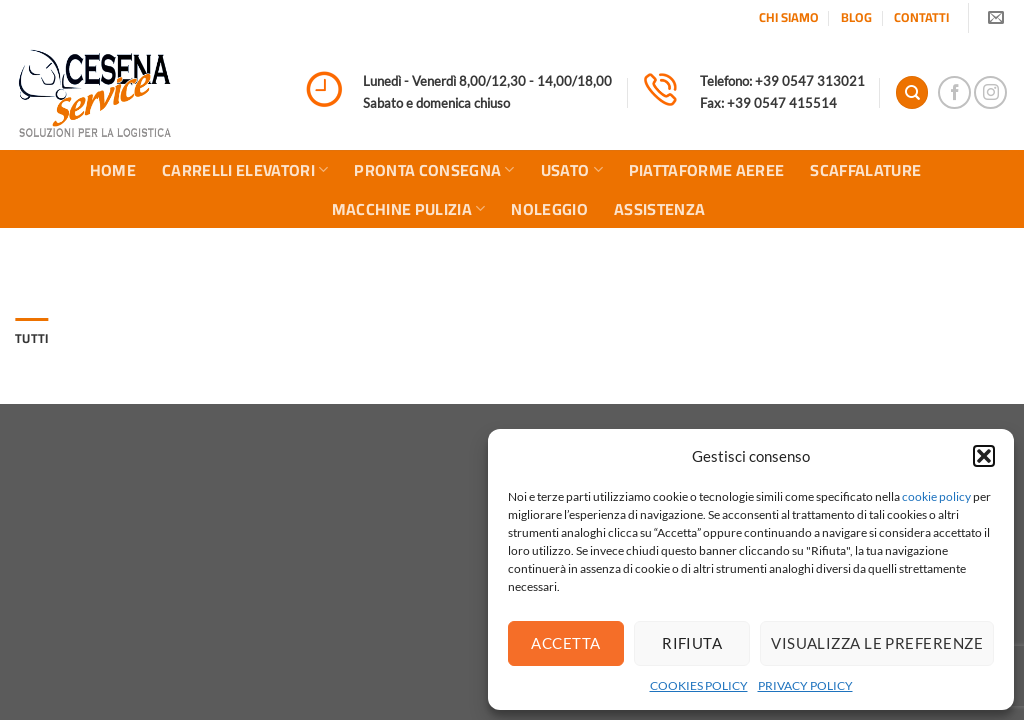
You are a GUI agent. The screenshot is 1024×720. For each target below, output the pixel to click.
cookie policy (936, 496)
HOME (113, 170)
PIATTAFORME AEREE (706, 170)
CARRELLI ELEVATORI (245, 170)
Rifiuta (692, 643)
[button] (984, 456)
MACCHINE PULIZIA (409, 209)
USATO (572, 170)
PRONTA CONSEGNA (434, 170)
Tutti (31, 338)
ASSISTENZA (659, 209)
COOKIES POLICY (699, 685)
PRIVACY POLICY (805, 685)
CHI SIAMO (789, 17)
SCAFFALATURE (865, 170)
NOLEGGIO (549, 209)
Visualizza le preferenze (877, 643)
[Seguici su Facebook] (954, 92)
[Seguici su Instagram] (990, 92)
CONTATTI (921, 17)
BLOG (856, 17)
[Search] (912, 92)
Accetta (565, 643)
